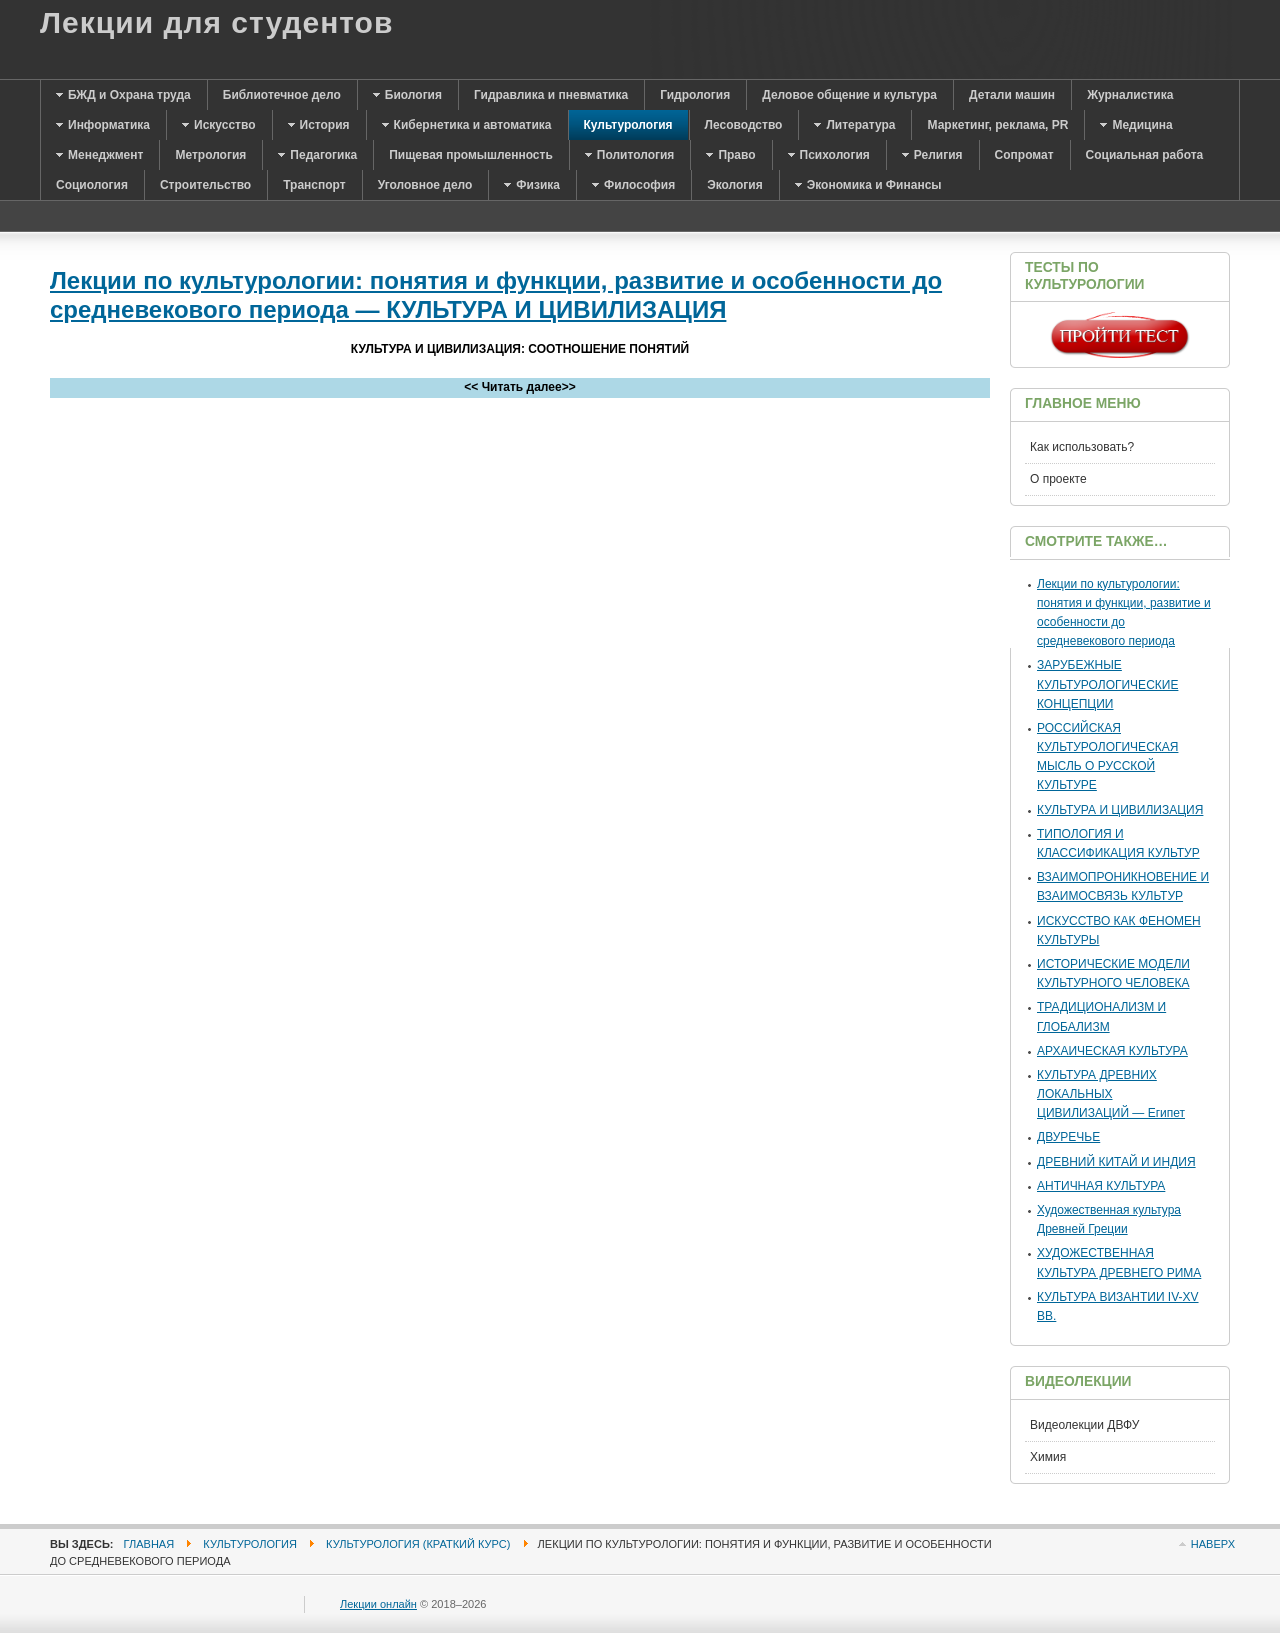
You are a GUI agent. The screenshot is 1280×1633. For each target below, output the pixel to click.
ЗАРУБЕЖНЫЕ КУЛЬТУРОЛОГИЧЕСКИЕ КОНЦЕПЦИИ (1107, 684)
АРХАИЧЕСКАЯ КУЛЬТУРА (1112, 1051)
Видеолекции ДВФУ (1084, 1425)
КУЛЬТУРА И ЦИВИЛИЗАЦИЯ (1120, 810)
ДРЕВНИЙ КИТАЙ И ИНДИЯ (1116, 1162)
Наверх (1213, 1544)
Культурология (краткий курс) (418, 1544)
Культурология (250, 1544)
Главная (149, 1544)
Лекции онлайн (378, 1604)
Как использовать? (1082, 447)
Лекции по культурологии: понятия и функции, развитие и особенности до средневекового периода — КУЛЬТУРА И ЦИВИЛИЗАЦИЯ (496, 295)
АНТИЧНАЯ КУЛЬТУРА (1101, 1186)
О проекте (1058, 479)
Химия (1048, 1457)
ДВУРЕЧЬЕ (1068, 1137)
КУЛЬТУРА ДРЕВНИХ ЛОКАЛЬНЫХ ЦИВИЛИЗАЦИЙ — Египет (1111, 1094)
